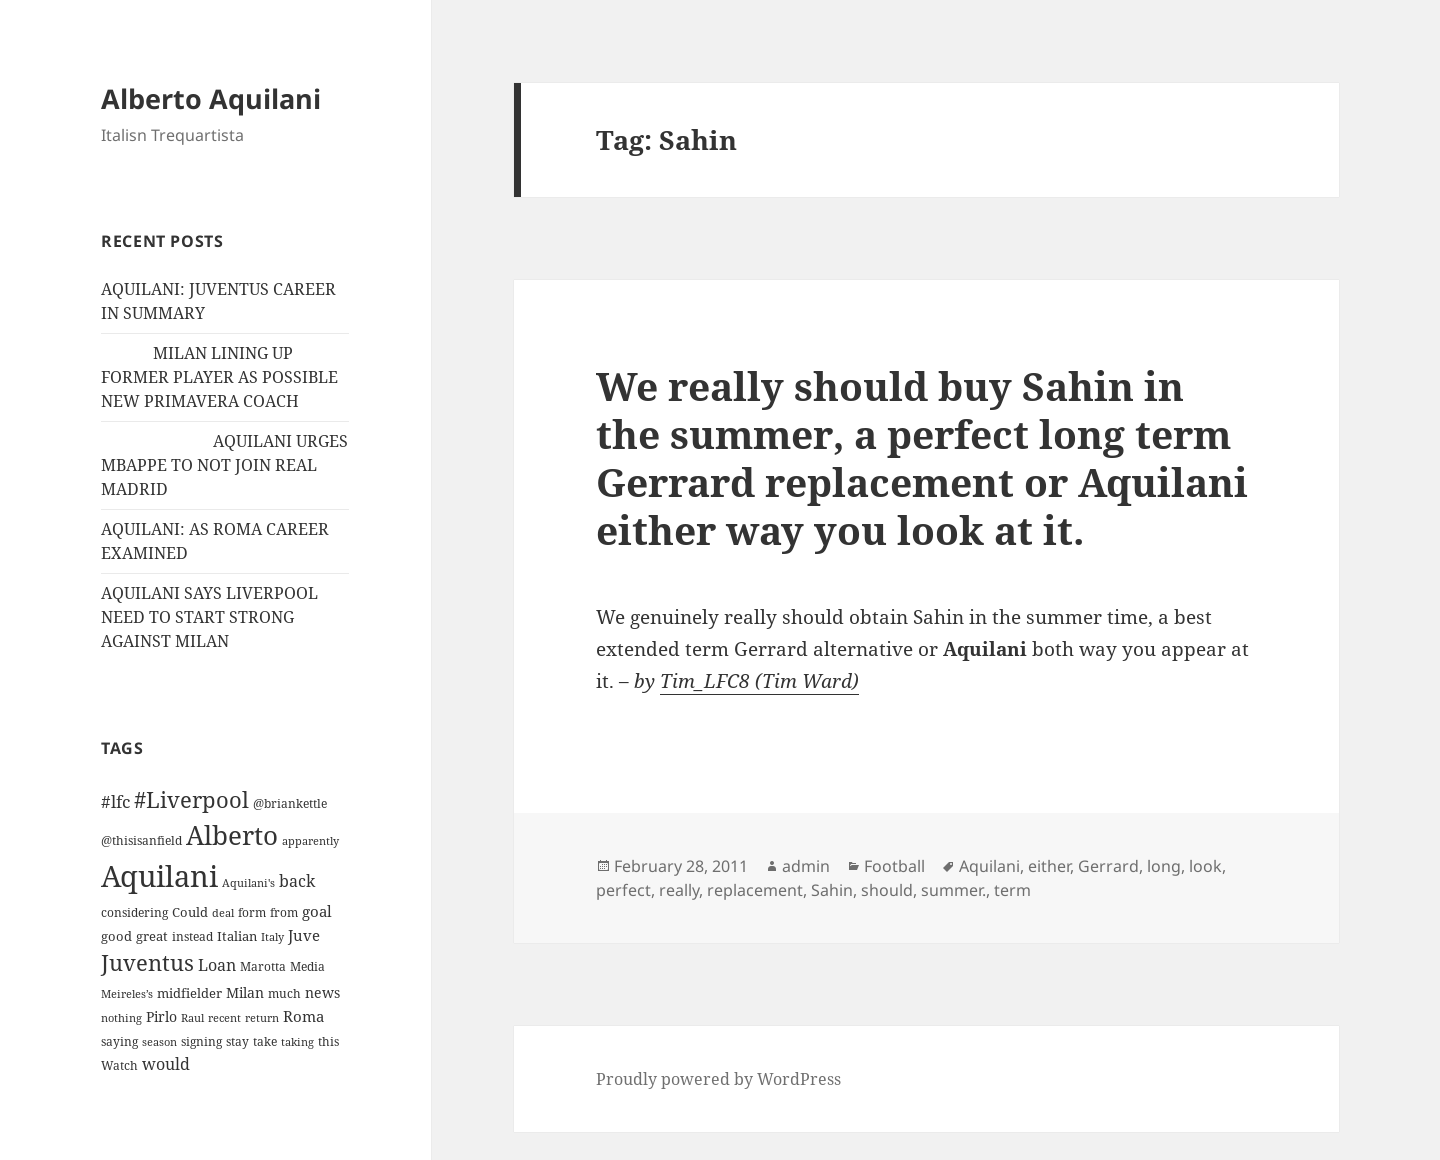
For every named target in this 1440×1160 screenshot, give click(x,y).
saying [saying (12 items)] (119, 1041)
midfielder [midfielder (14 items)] (189, 993)
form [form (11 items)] (252, 912)
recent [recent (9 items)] (224, 1018)
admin (806, 866)
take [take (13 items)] (265, 1041)
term (1012, 890)
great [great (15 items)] (152, 936)
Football (894, 866)
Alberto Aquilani (211, 98)
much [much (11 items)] (284, 993)
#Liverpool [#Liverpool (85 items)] (191, 799)
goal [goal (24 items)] (317, 911)
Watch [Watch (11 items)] (119, 1065)
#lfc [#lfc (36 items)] (115, 801)
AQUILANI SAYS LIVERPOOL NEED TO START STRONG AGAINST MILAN (209, 617)
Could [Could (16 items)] (190, 912)
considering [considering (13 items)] (134, 912)
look (1205, 866)
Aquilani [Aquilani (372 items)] (159, 876)
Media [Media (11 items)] (307, 966)
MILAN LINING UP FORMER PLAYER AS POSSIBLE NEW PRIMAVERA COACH (219, 377)
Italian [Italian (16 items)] (237, 936)
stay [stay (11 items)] (237, 1041)
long (1164, 866)
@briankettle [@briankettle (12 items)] (290, 803)
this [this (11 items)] (328, 1041)
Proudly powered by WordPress (718, 1079)
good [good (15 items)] (116, 936)
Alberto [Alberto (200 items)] (232, 835)
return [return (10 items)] (262, 1017)
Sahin (832, 890)
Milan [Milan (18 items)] (245, 992)
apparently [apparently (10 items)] (310, 840)
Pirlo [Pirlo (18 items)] (161, 1016)
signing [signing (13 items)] (201, 1041)
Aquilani (989, 866)
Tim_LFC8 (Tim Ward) (759, 681)
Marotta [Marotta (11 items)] (263, 966)
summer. (953, 890)
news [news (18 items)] (322, 992)
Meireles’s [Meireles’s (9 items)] (127, 994)
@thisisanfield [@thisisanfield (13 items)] (141, 840)
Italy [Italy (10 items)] (272, 936)
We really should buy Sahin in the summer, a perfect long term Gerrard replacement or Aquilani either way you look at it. (922, 457)
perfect (623, 890)
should (887, 890)
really (679, 890)
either (1049, 866)
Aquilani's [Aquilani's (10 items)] (248, 882)
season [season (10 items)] (159, 1041)
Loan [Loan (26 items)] (217, 965)
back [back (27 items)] (297, 881)
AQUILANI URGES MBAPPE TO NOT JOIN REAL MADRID (224, 465)
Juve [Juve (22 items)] (304, 935)
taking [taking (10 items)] (297, 1041)
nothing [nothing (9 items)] (121, 1018)
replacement (755, 890)
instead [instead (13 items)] (192, 936)
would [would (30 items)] (166, 1063)
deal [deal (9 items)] (223, 913)
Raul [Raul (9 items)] (192, 1018)
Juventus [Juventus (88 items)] (147, 962)
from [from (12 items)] (284, 912)
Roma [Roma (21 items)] (303, 1016)
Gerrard (1108, 866)
